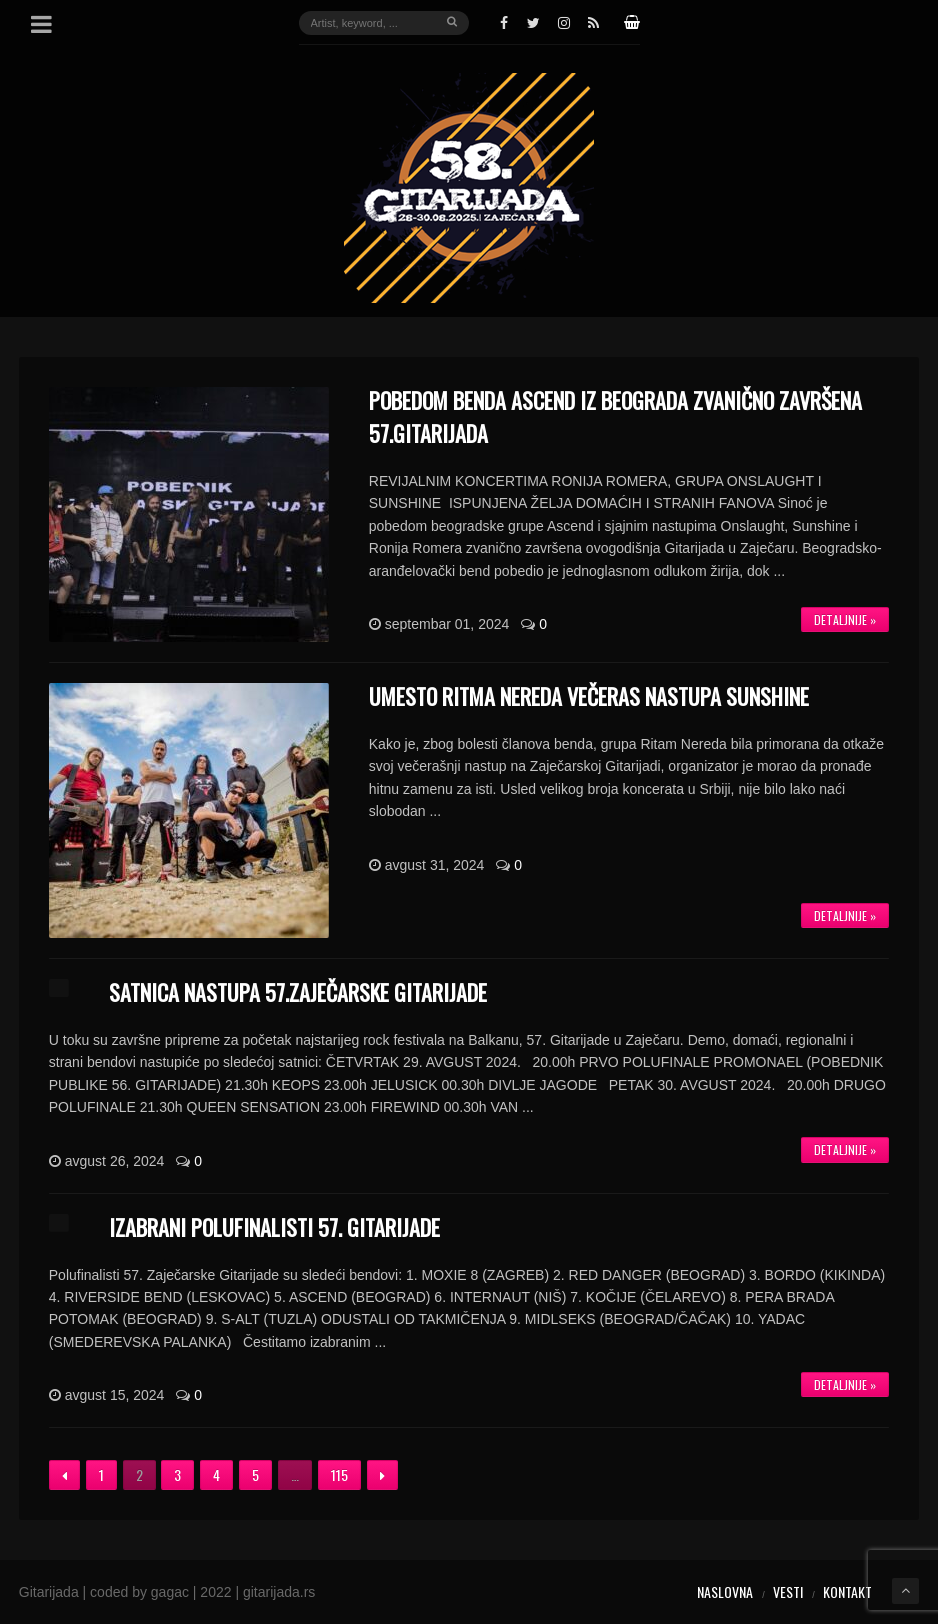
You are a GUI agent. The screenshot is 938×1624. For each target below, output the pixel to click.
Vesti (788, 1591)
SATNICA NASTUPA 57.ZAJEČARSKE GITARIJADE (298, 992)
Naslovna (725, 1591)
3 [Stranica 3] (177, 1474)
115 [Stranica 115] (339, 1474)
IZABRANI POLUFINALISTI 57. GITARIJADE (274, 1227)
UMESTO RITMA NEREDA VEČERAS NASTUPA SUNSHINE (589, 696)
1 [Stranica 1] (101, 1474)
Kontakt (847, 1591)
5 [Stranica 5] (255, 1474)
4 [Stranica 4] (216, 1474)
